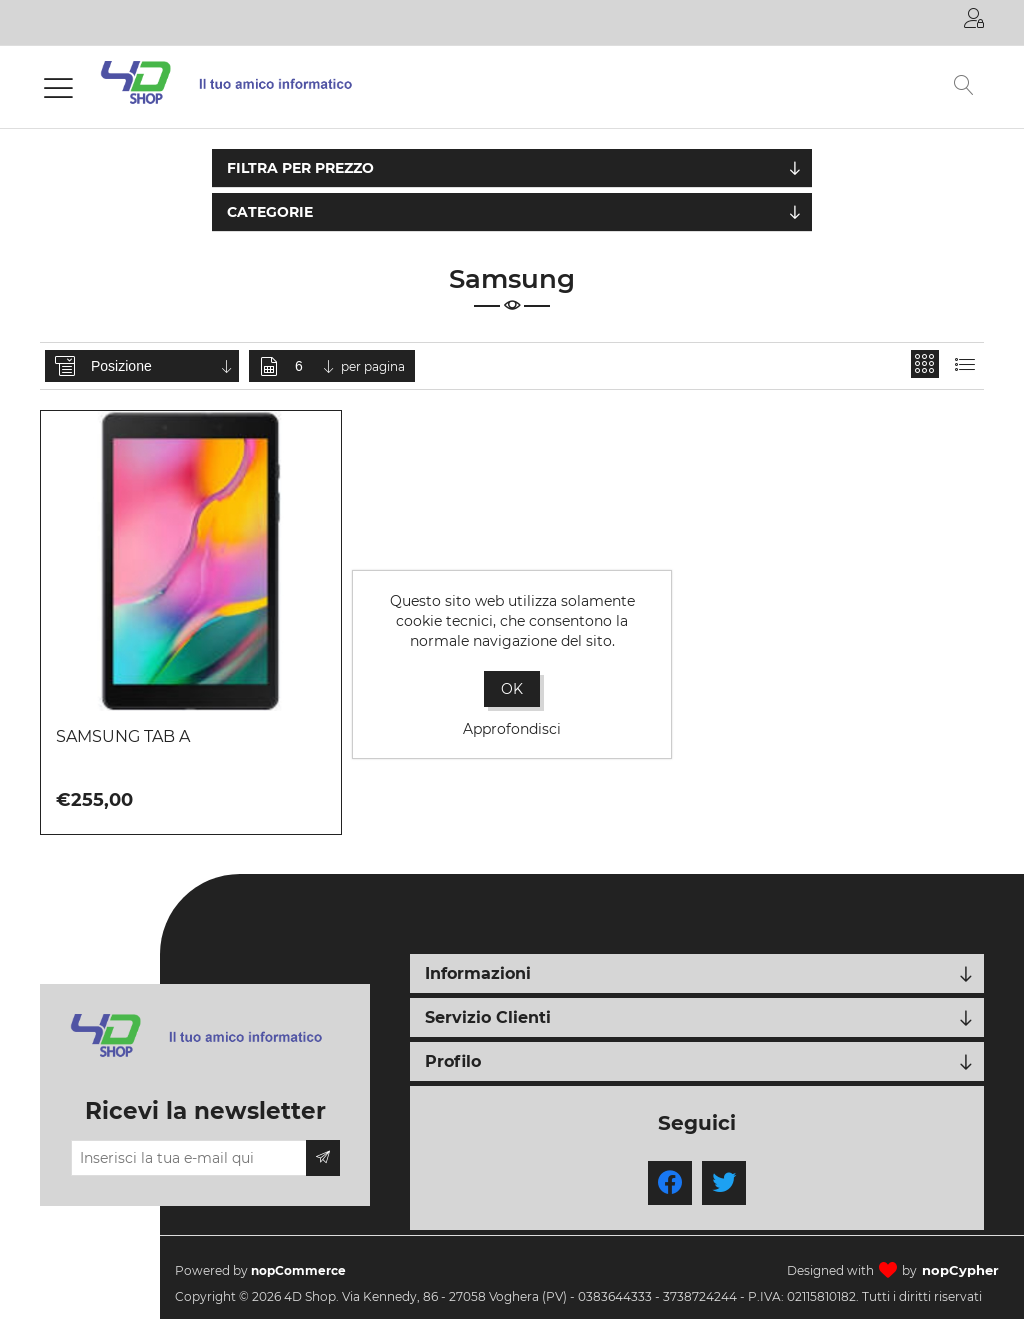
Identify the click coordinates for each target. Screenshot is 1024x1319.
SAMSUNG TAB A (123, 736)
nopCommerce (298, 1270)
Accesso (974, 18)
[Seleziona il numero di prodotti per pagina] (316, 366)
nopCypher (960, 1270)
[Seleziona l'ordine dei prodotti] (163, 366)
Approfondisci (512, 729)
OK (512, 689)
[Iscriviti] (189, 1158)
